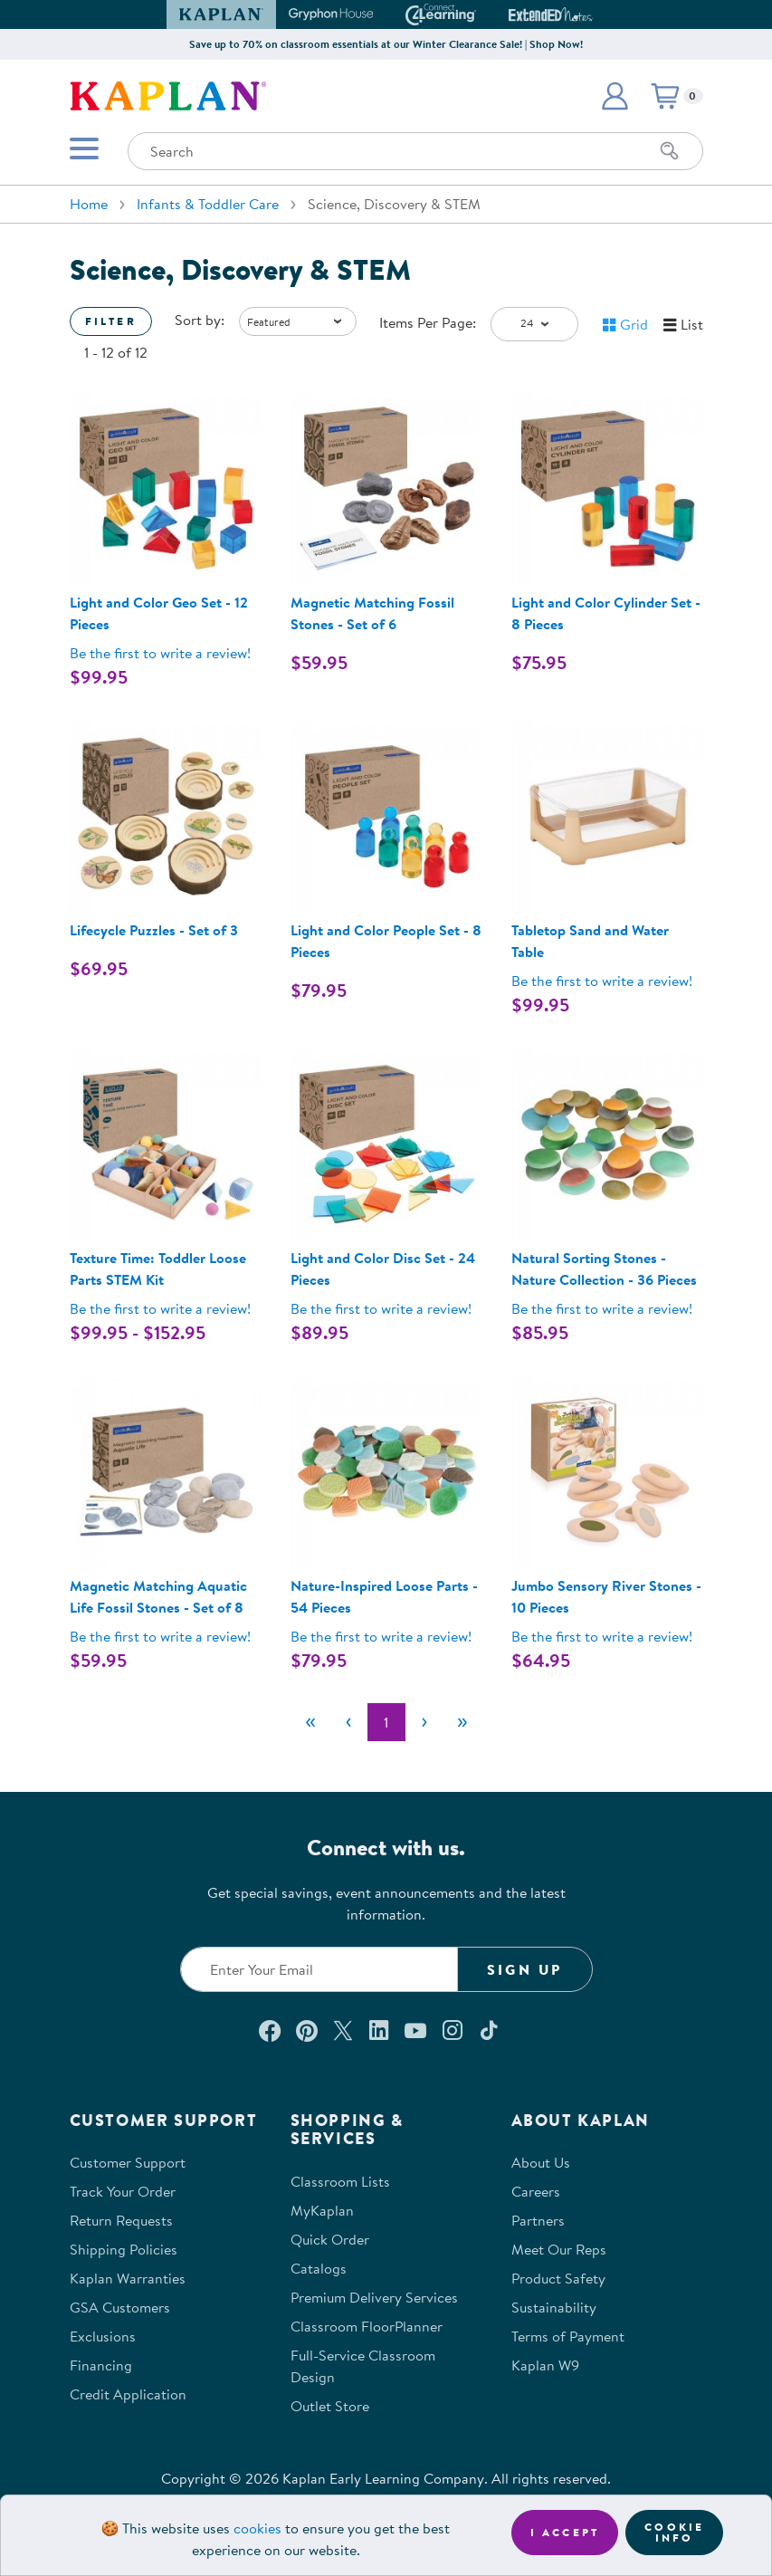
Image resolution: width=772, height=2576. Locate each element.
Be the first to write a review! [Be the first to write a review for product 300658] (381, 1308)
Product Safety (558, 2278)
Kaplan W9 (545, 2365)
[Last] (462, 1722)
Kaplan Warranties (128, 2278)
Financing (101, 2365)
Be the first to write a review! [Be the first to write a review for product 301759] (381, 1636)
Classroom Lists (340, 2181)
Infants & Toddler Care (208, 204)
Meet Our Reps (558, 2249)
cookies (257, 2528)
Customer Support (128, 2162)
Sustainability (553, 2307)
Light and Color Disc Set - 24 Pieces (383, 1268)
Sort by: (199, 320)
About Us (540, 2162)
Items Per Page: (427, 322)
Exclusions (103, 2336)
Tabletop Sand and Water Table (590, 941)
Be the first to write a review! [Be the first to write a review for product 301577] (601, 981)
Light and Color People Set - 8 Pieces (386, 941)
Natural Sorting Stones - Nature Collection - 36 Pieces (604, 1268)
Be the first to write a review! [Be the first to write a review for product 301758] (601, 1308)
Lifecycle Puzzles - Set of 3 (154, 930)
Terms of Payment (567, 2336)
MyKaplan (322, 2210)
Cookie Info (674, 2532)
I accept (565, 2532)
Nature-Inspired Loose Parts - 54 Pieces (384, 1596)
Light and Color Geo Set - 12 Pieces (159, 613)
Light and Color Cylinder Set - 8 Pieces (606, 613)
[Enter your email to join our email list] (319, 1969)
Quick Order (330, 2239)
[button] (614, 95)
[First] (310, 1722)
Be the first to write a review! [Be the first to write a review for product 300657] (160, 653)
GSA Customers (120, 2307)
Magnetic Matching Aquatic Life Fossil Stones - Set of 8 (158, 1596)
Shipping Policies (123, 2249)
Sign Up (524, 1969)
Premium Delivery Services (374, 2297)
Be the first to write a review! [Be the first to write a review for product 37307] (601, 1636)
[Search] (669, 151)
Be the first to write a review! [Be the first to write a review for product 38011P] (160, 1308)
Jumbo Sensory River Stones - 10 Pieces (606, 1596)
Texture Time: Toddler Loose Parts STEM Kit (158, 1268)
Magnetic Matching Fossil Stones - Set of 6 (372, 613)
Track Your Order (123, 2191)
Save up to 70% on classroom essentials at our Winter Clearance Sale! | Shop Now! (386, 44)
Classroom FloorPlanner (367, 2326)
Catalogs (319, 2268)
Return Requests (121, 2220)
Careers (535, 2191)
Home (89, 204)
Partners (538, 2220)
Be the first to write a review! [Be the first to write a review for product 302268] (160, 1636)
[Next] (424, 1722)
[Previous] (348, 1722)
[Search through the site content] (415, 151)
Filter (111, 321)
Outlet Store (330, 2406)
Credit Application (128, 2394)
